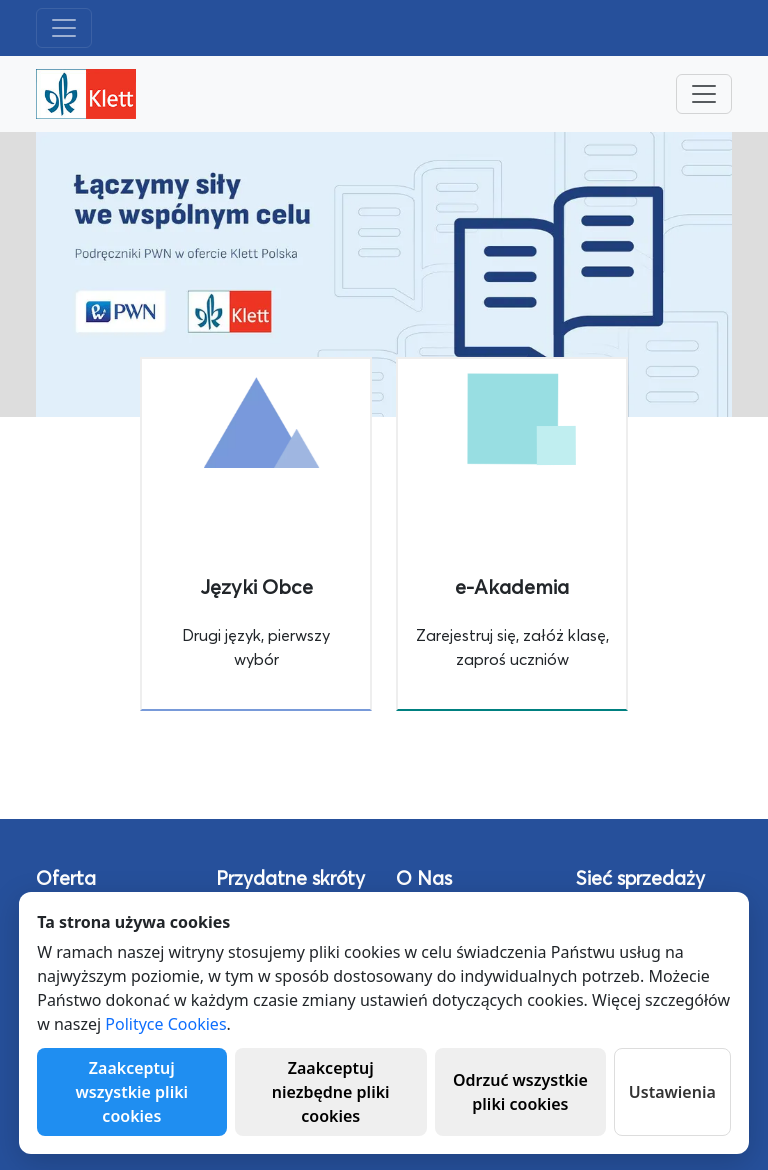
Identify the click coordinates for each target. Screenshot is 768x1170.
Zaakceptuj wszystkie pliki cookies (132, 1092)
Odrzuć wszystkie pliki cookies (520, 1092)
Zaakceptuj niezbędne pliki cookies (331, 1092)
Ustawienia (672, 1092)
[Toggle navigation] (64, 28)
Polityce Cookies (165, 1024)
